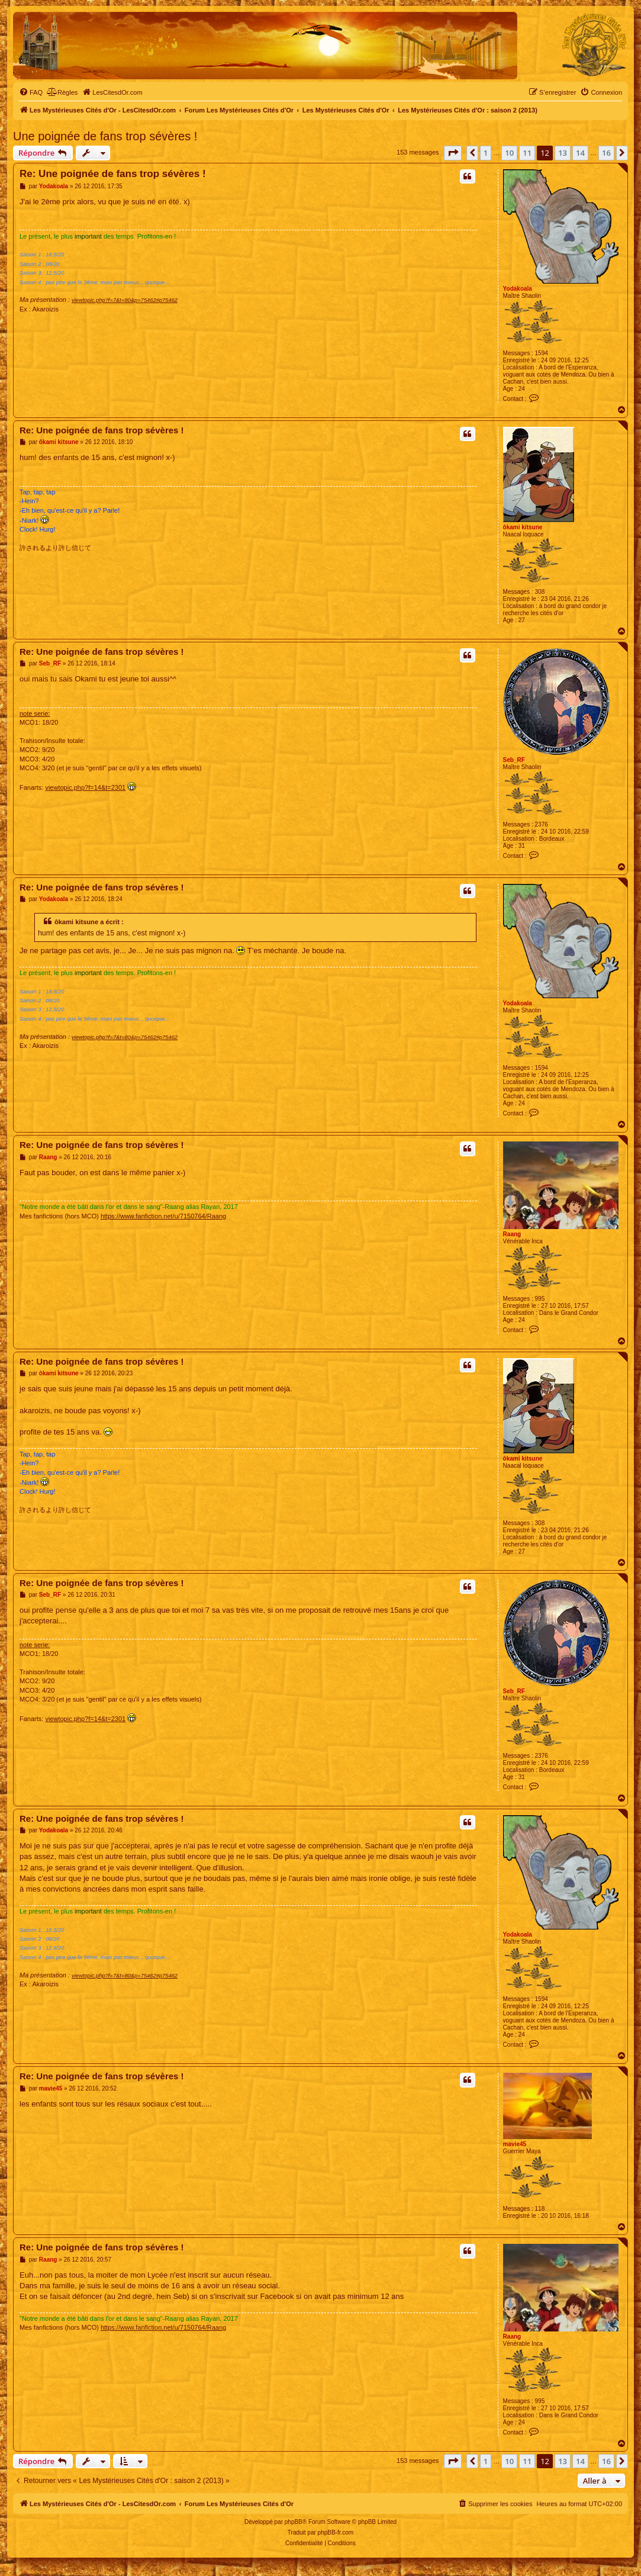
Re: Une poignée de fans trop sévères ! (113, 173)
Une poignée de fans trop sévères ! (105, 136)
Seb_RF (514, 760)
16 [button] (606, 152)
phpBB (293, 2522)
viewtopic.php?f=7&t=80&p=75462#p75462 (125, 300)
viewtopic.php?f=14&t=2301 (85, 787)
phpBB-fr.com (336, 2532)
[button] (453, 153)
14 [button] (580, 152)
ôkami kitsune (523, 527)
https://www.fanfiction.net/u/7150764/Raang (163, 1216)
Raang (512, 1234)
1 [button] (486, 152)
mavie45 (514, 2144)
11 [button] (527, 152)
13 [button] (562, 152)
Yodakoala (517, 288)
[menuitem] (31, 92)
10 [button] (509, 152)
